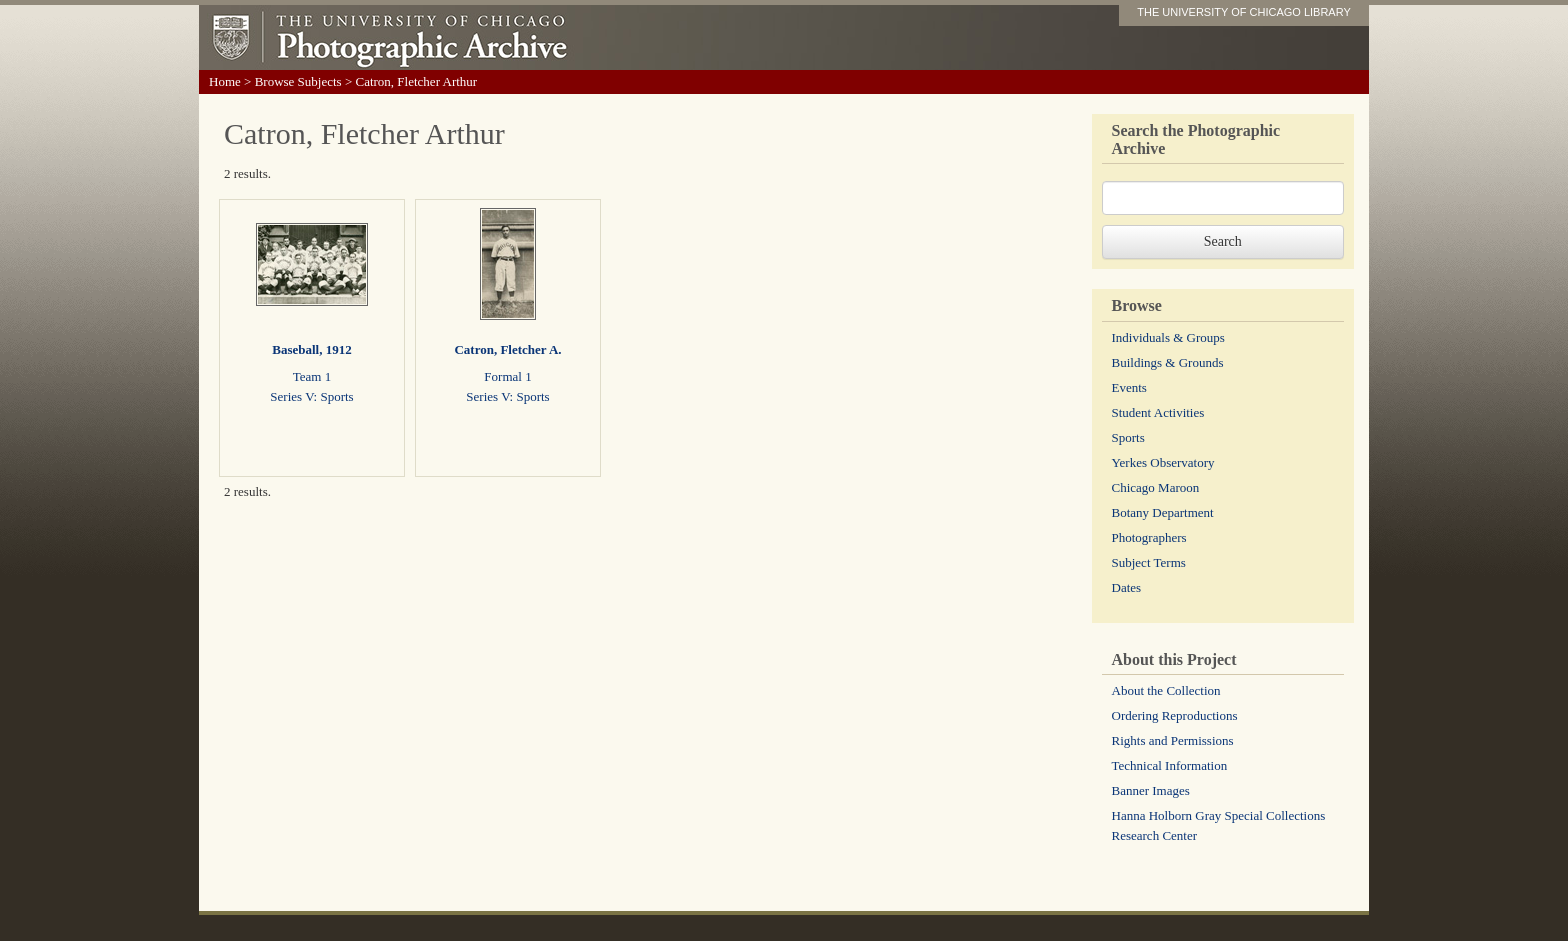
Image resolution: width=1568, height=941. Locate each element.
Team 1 (312, 376)
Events (1129, 387)
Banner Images (1151, 790)
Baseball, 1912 (311, 349)
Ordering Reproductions (1175, 715)
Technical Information (1170, 765)
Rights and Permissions (1173, 740)
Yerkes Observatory (1163, 462)
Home (225, 81)
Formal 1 (507, 376)
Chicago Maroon (1156, 487)
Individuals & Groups (1168, 337)
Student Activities (1158, 412)
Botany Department (1163, 512)
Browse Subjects (298, 81)
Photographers (1149, 537)
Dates (1127, 587)
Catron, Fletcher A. (507, 349)
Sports (1128, 437)
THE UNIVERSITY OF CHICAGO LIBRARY (1244, 12)
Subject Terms (1149, 562)
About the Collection (1166, 690)
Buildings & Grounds (1168, 362)
